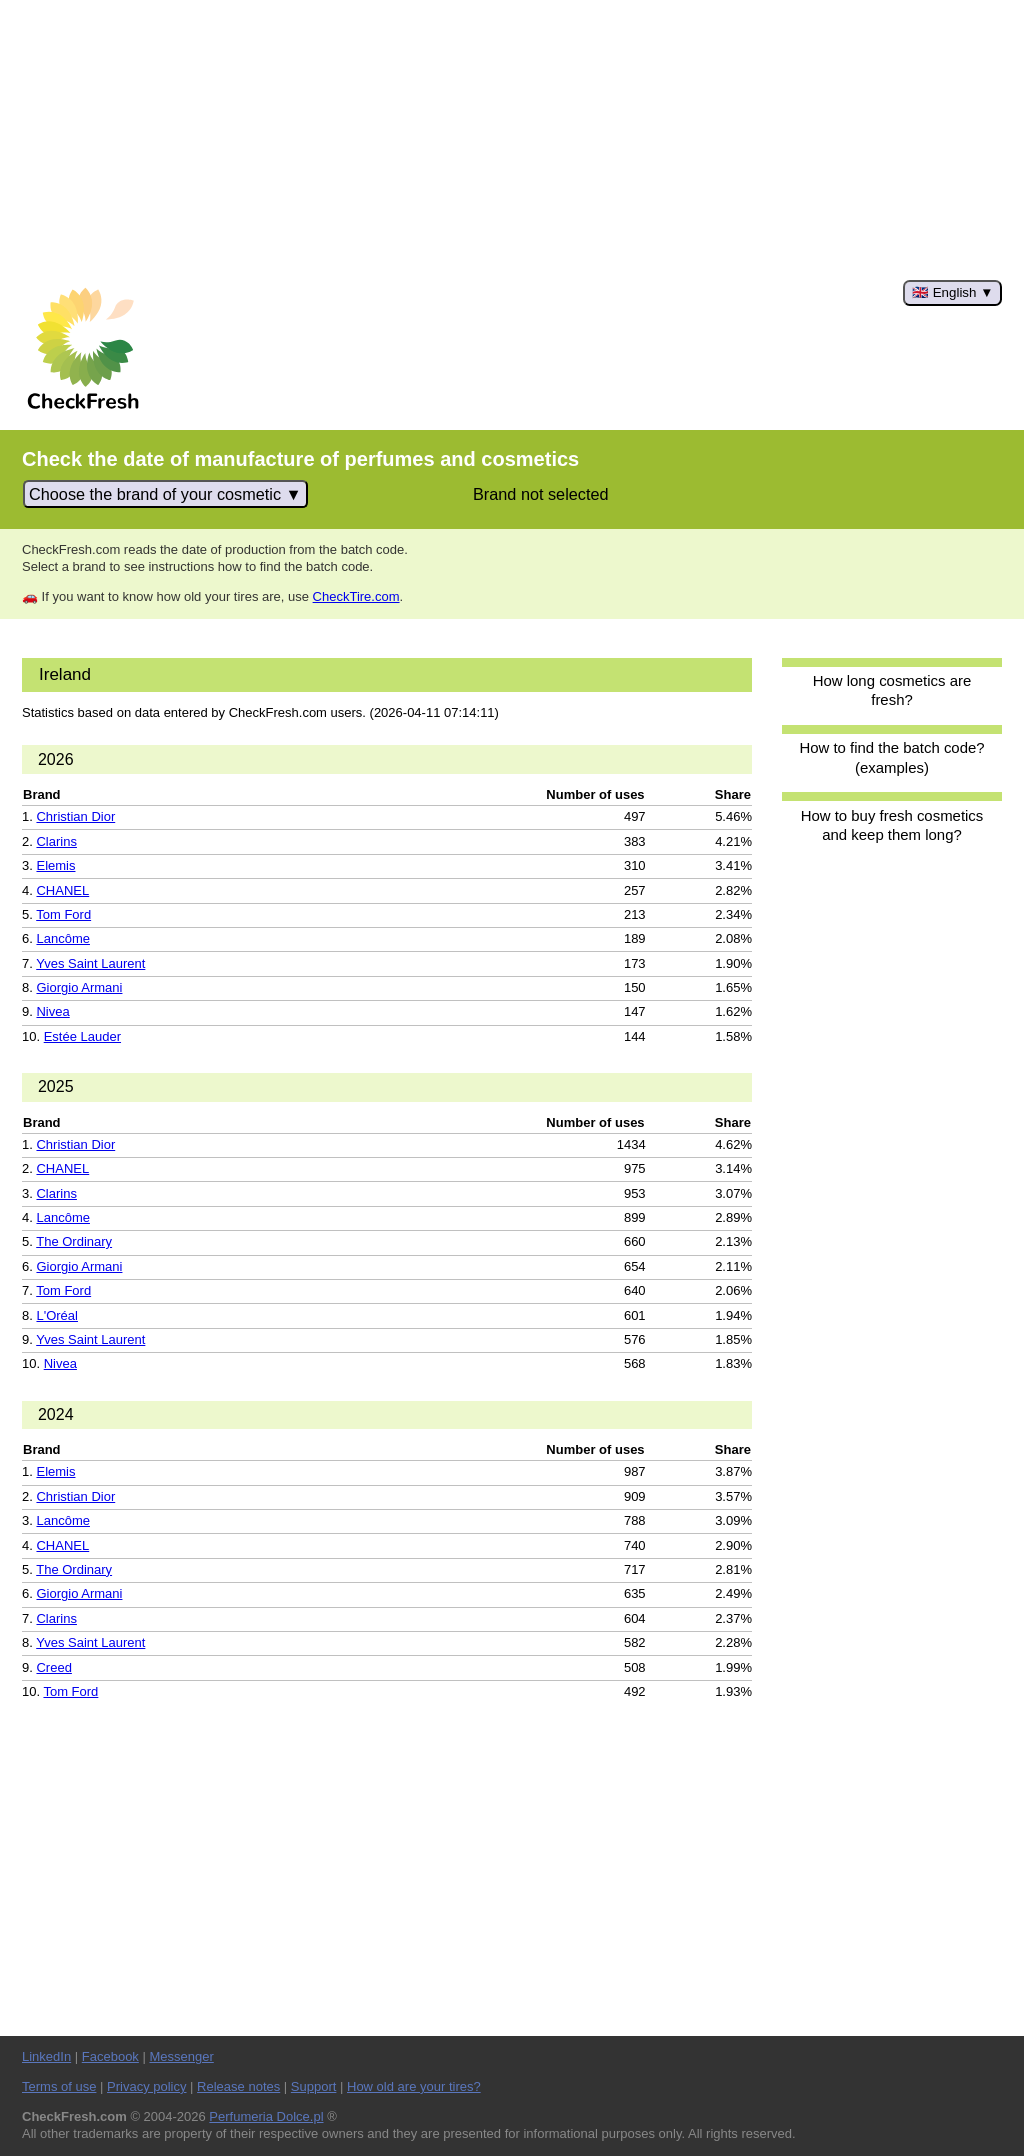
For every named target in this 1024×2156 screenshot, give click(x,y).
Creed (53, 1667)
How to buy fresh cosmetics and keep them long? (892, 825)
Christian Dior (75, 816)
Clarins (56, 841)
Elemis (55, 865)
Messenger (181, 2056)
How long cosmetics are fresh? (892, 690)
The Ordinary (74, 1241)
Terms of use (59, 2086)
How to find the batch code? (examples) (891, 757)
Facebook (110, 2056)
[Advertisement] (512, 140)
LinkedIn (46, 2056)
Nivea (52, 1011)
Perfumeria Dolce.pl (266, 2116)
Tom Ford (63, 914)
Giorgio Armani (79, 987)
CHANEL (62, 890)
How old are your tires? (414, 2086)
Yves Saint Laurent (90, 963)
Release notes (238, 2086)
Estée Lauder (82, 1036)
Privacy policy (146, 2086)
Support (314, 2086)
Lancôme (62, 938)
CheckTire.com (356, 596)
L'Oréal (57, 1315)
